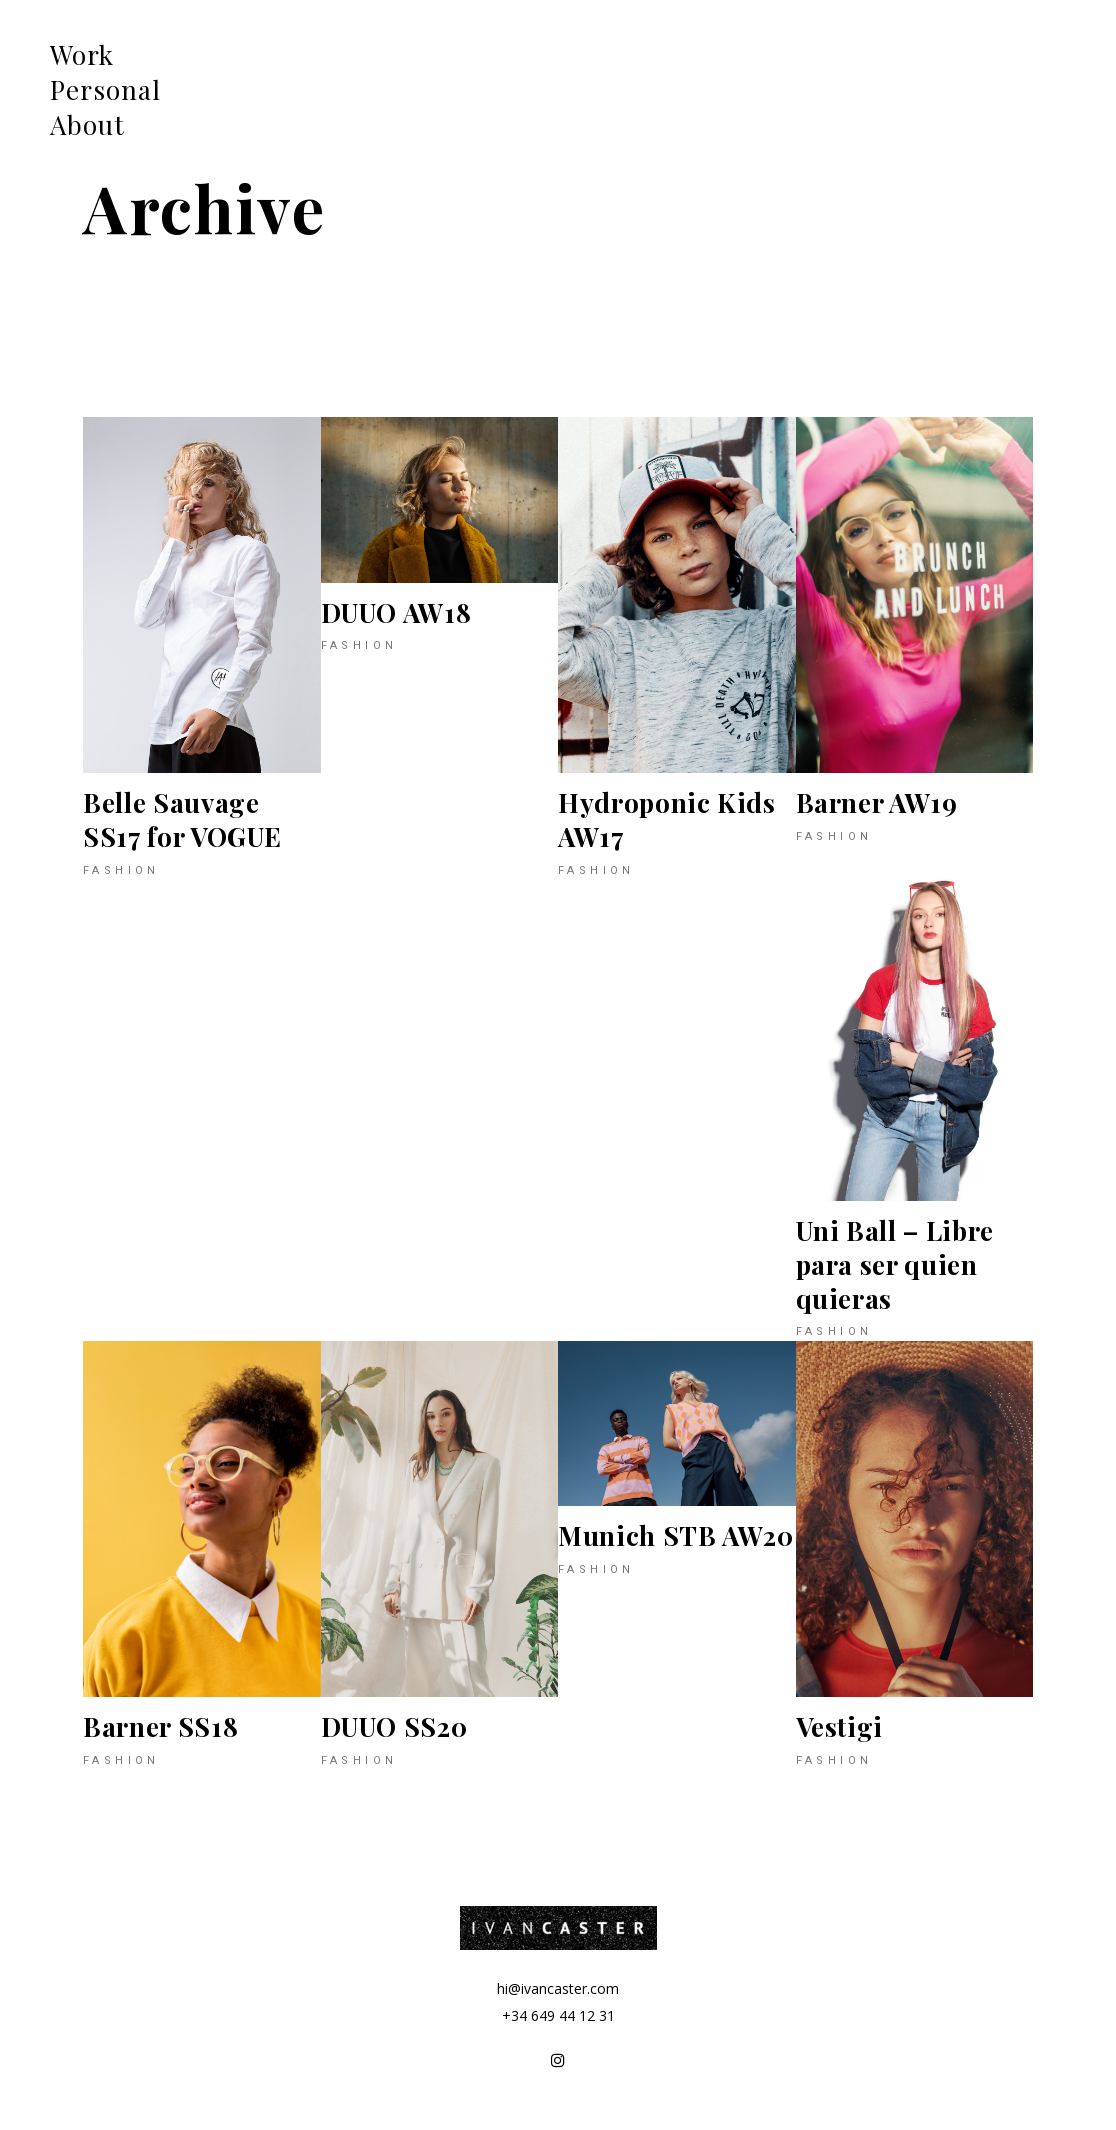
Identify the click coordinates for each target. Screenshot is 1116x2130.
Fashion (121, 870)
